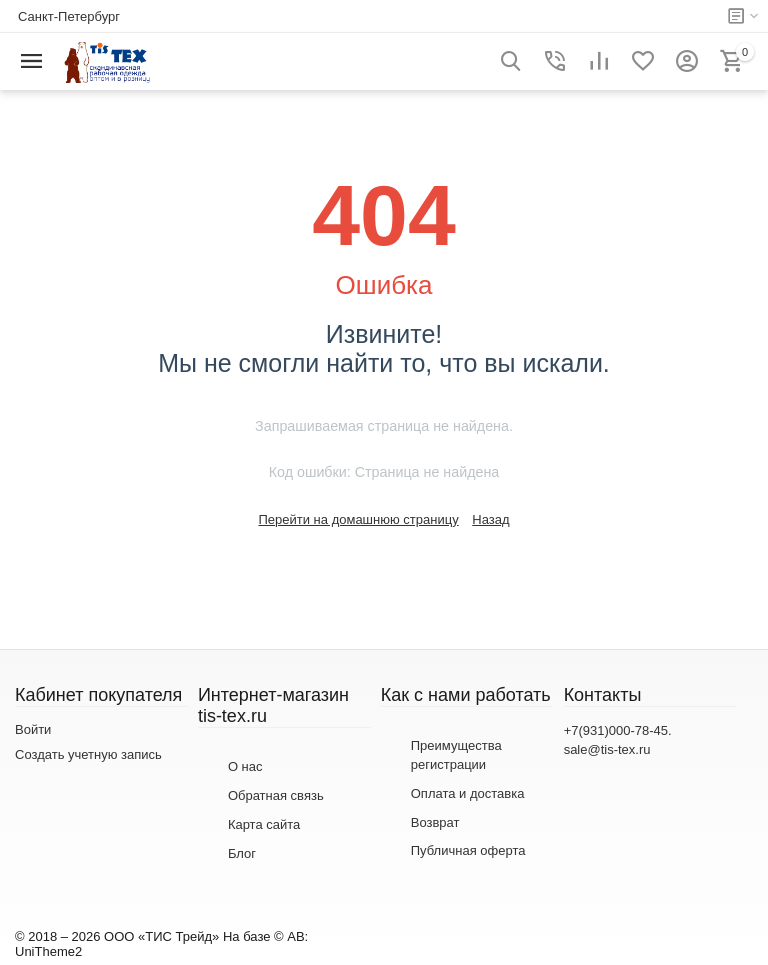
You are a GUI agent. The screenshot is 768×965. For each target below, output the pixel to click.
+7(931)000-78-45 (616, 730)
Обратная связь (276, 795)
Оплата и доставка (468, 793)
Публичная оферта (468, 850)
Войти (33, 729)
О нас (245, 766)
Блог (242, 853)
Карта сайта (264, 824)
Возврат (435, 822)
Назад (490, 519)
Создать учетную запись (88, 754)
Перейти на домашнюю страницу (358, 519)
